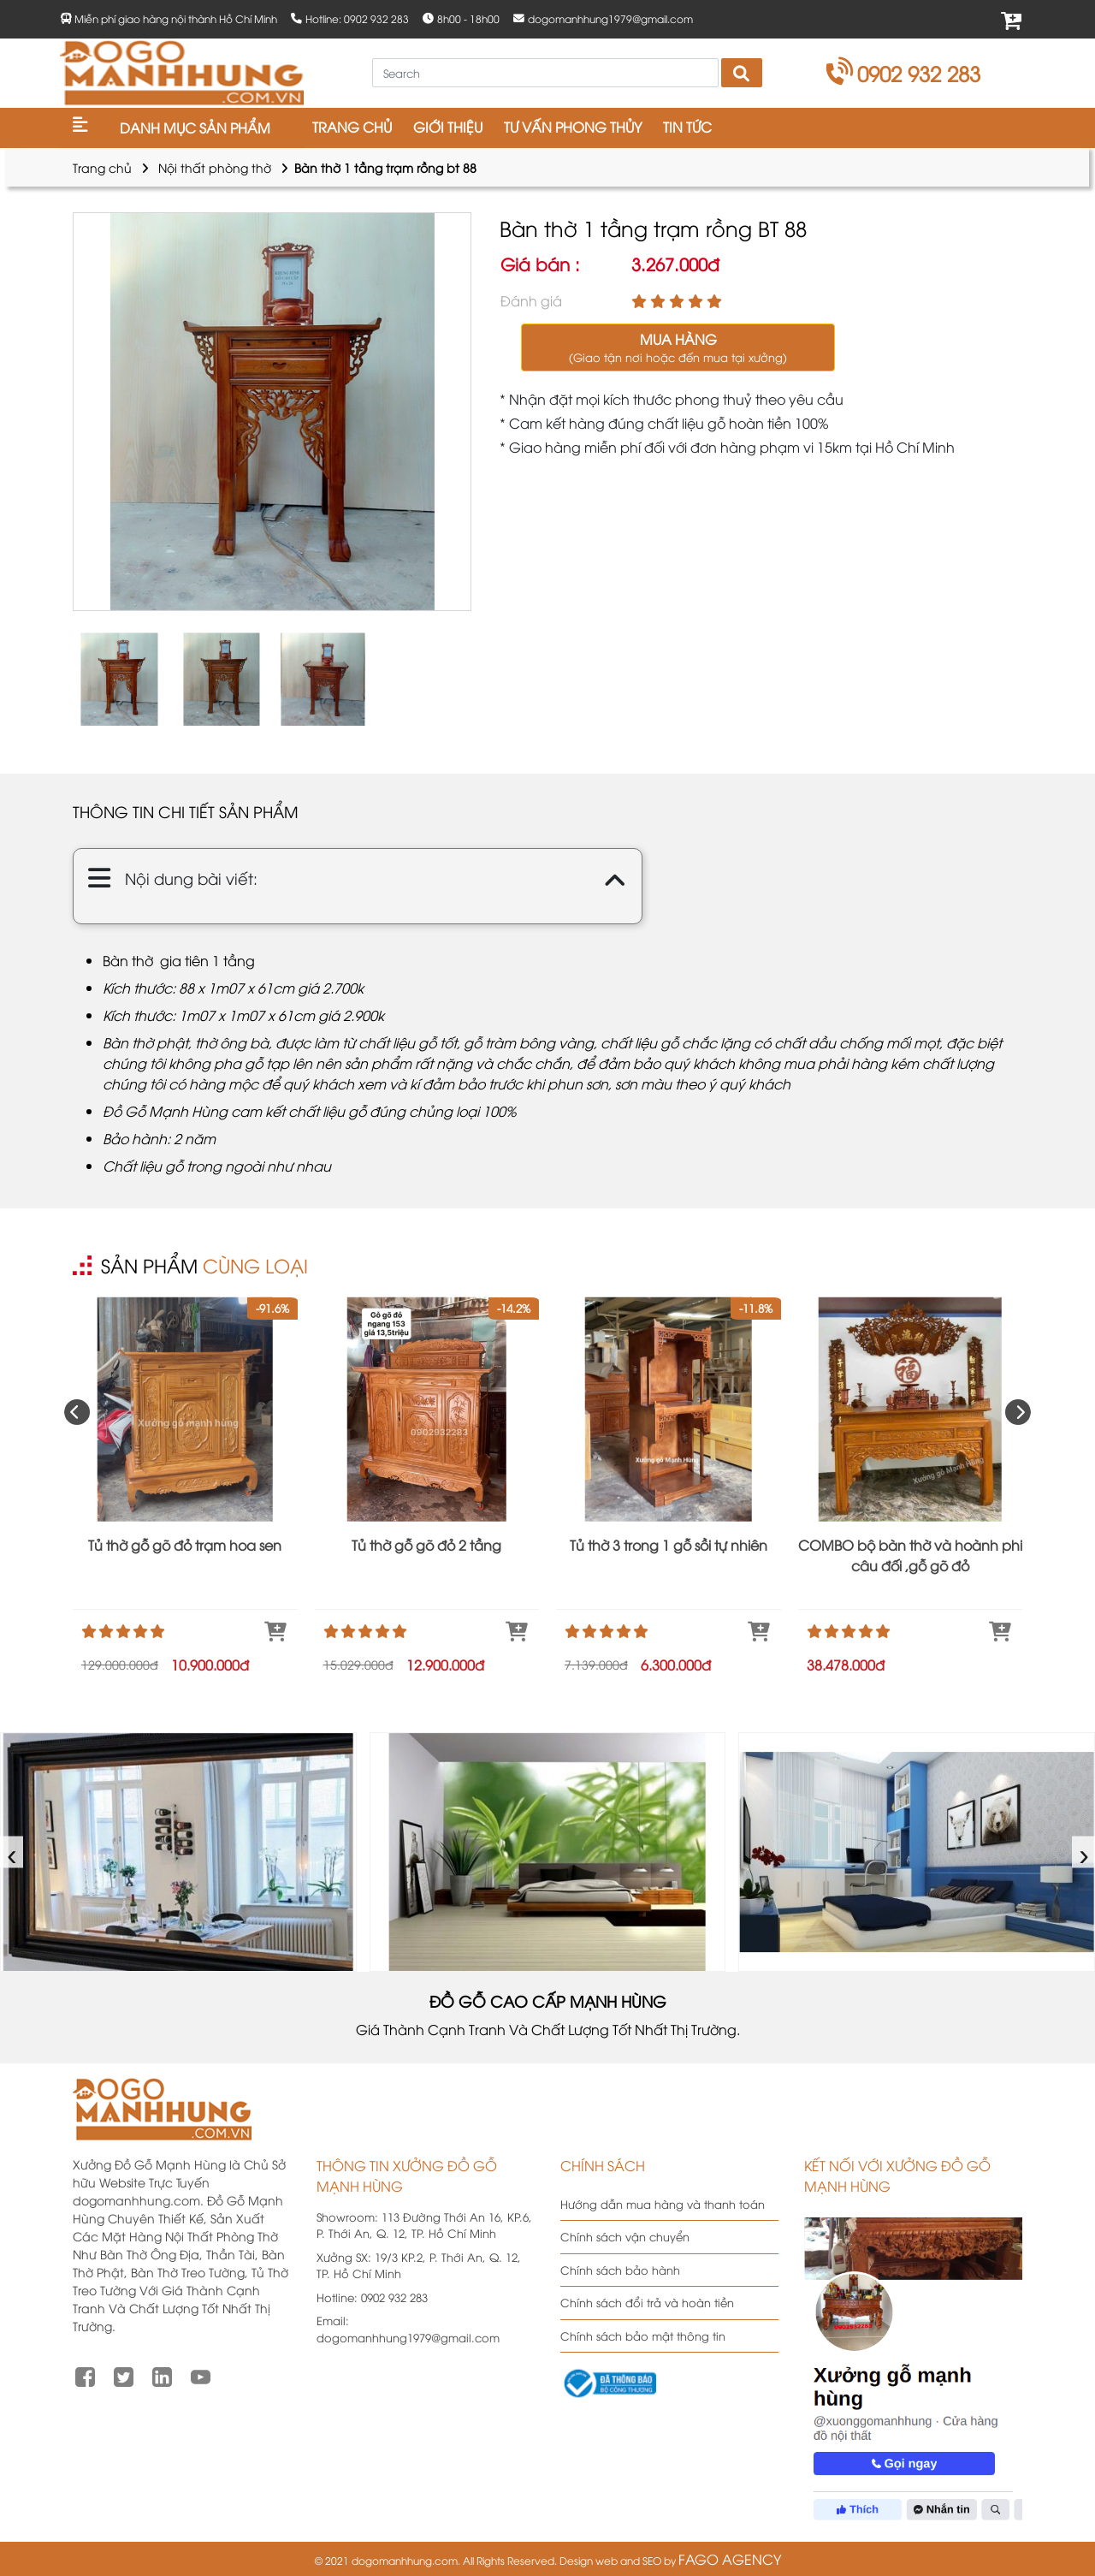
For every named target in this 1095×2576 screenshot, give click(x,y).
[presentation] (77, 1412)
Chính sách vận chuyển (625, 2236)
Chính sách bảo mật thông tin (642, 2335)
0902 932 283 (903, 72)
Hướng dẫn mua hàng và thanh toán (662, 2203)
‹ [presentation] (12, 1851)
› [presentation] (1084, 1851)
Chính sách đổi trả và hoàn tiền (647, 2302)
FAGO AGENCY (729, 2558)
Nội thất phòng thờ (214, 167)
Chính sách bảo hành (620, 2269)
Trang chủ (102, 167)
